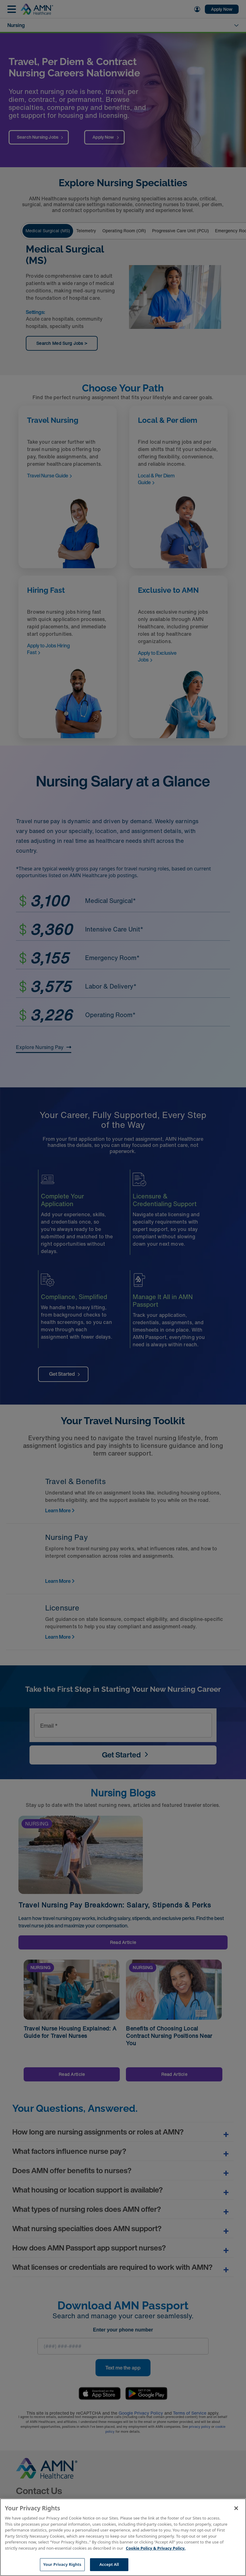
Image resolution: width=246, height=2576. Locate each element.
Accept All (109, 2564)
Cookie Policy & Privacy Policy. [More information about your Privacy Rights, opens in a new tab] (155, 2548)
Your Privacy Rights (62, 2564)
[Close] (236, 2508)
